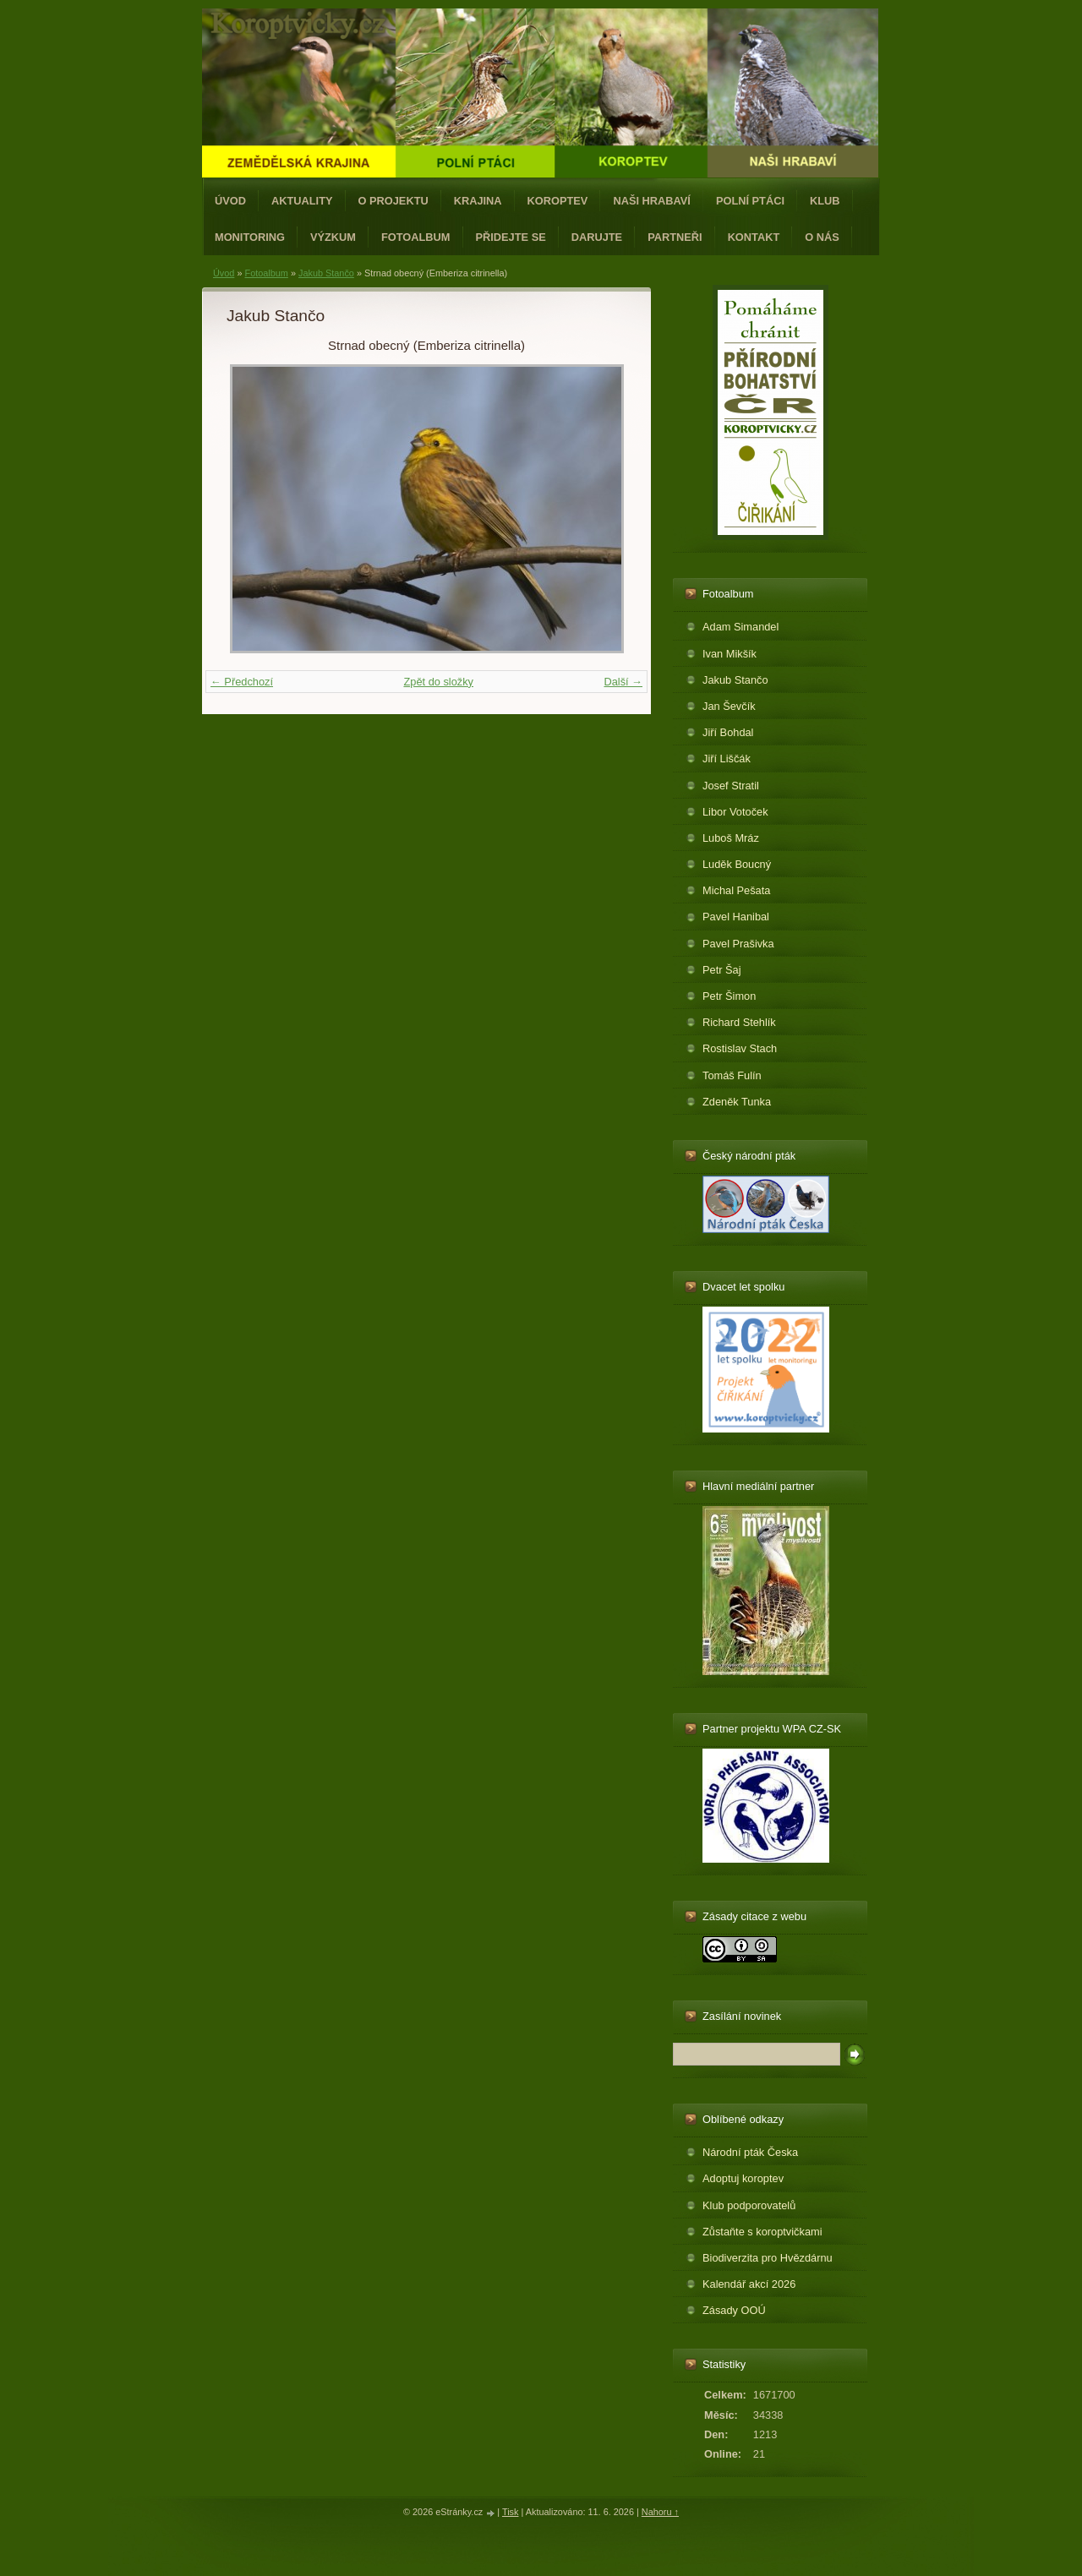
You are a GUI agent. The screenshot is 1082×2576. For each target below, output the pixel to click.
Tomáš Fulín (732, 1075)
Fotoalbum (416, 237)
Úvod (230, 200)
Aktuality (302, 200)
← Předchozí (241, 681)
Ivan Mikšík (729, 653)
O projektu (393, 200)
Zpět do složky (438, 681)
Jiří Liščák (726, 758)
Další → (623, 681)
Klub (825, 200)
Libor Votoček (735, 811)
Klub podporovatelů (748, 2205)
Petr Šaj (721, 969)
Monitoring (250, 237)
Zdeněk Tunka (736, 1101)
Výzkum (333, 237)
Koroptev (557, 200)
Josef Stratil (730, 785)
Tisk (510, 2512)
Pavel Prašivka (738, 943)
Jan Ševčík (729, 706)
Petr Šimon (729, 996)
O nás (822, 237)
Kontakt (754, 237)
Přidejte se (511, 237)
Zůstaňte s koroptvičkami (762, 2231)
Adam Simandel (740, 626)
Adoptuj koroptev (743, 2178)
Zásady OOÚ (734, 2310)
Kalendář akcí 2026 (748, 2284)
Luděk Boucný (736, 864)
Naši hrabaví (651, 200)
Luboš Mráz (730, 838)
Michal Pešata (736, 890)
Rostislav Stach (739, 1048)
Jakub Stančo (326, 273)
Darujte (596, 237)
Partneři (675, 237)
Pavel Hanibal (735, 916)
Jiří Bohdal (727, 732)
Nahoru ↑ (660, 2512)
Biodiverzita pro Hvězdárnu (767, 2257)
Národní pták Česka (750, 2152)
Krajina (478, 200)
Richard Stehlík (739, 1022)
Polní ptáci (750, 200)
